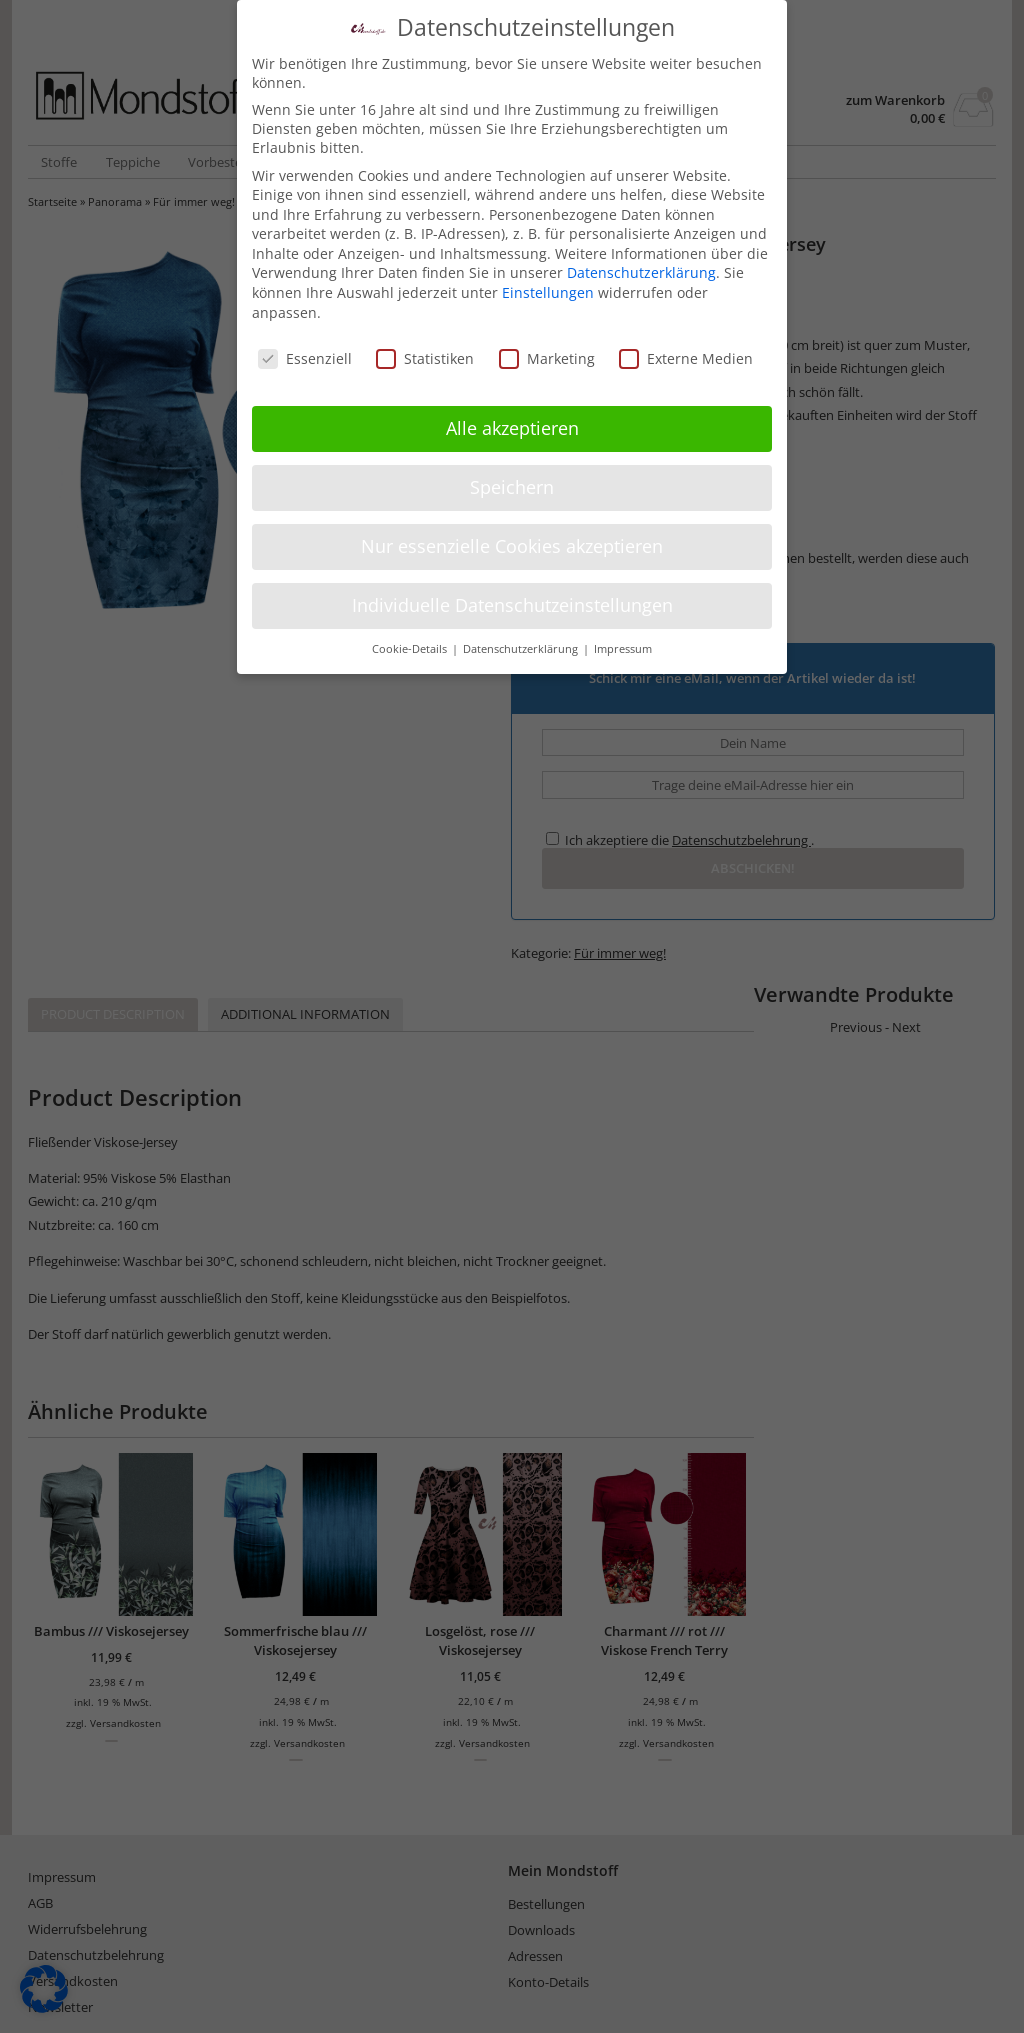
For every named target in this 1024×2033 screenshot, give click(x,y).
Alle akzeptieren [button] (512, 428)
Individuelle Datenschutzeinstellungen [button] (512, 605)
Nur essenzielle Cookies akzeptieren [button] (512, 546)
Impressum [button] (623, 648)
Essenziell (305, 357)
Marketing (547, 357)
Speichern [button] (512, 487)
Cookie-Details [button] (411, 648)
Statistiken (425, 357)
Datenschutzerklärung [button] (522, 648)
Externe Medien (686, 357)
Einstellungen (548, 292)
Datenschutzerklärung (641, 272)
